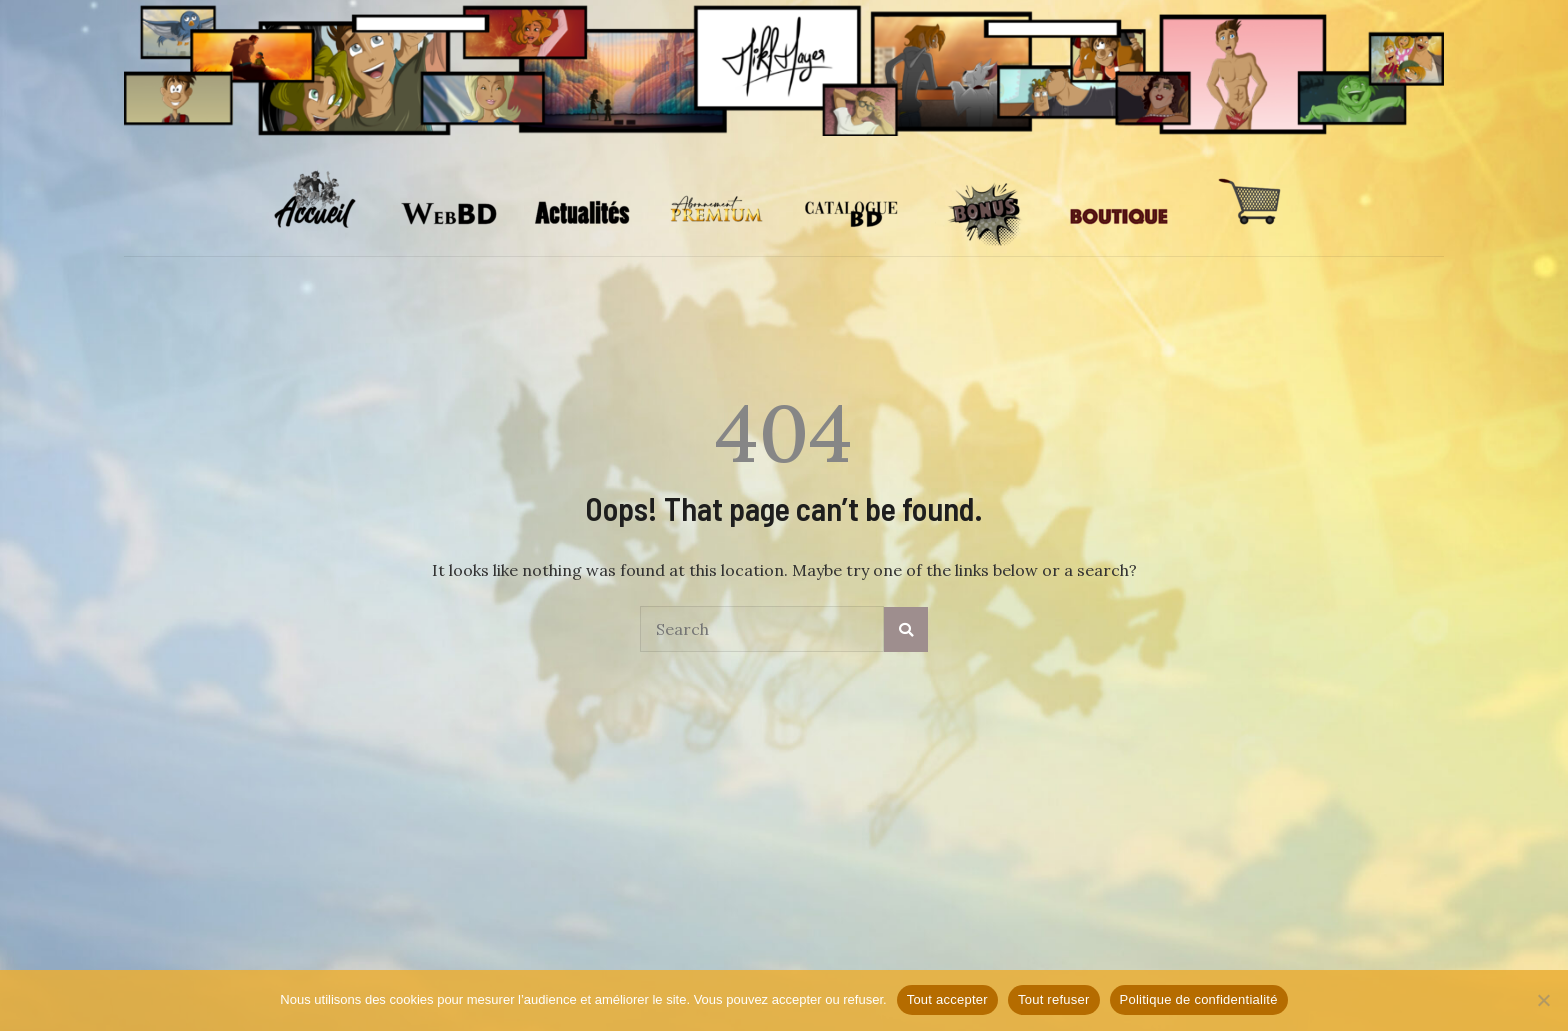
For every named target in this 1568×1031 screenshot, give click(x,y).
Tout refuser (1054, 999)
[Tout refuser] (1543, 1000)
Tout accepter (947, 999)
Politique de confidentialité (1199, 999)
